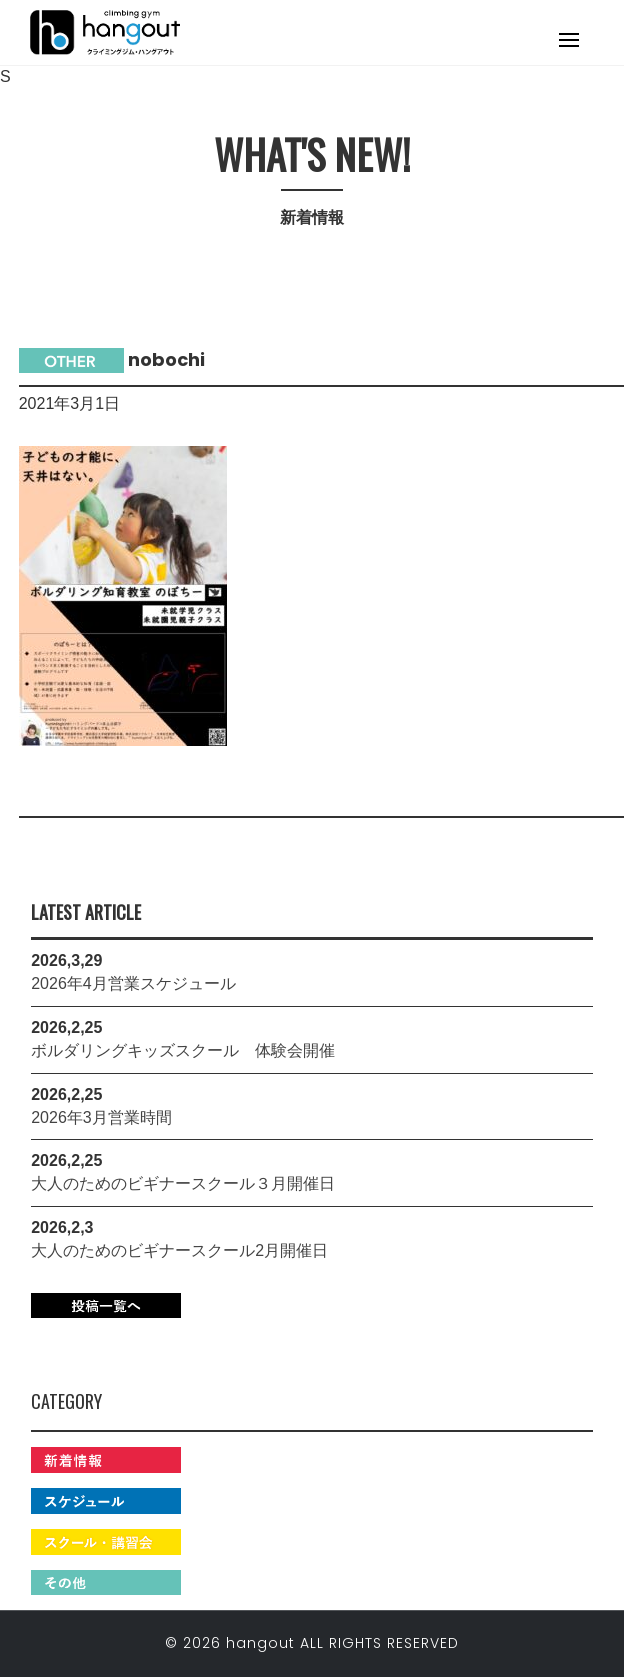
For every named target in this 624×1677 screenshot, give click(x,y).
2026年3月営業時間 (101, 1117)
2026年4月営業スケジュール (133, 983)
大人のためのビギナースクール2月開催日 (179, 1250)
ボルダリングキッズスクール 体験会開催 (183, 1050)
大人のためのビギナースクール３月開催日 (183, 1183)
